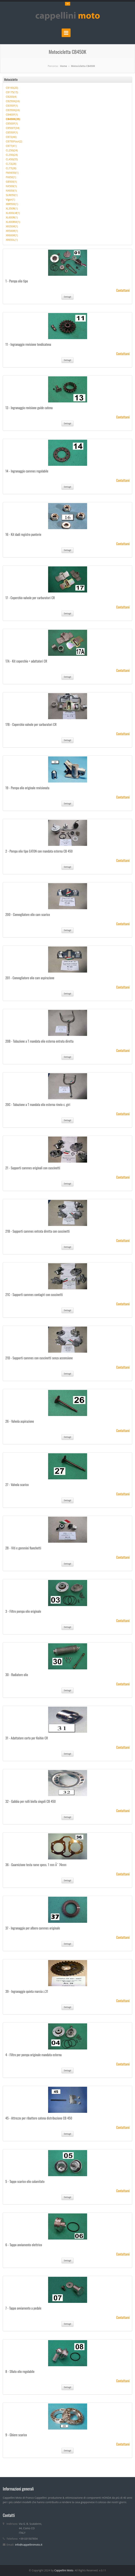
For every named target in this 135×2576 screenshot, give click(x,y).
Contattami (123, 290)
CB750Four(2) (14, 141)
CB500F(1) (12, 123)
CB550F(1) (12, 132)
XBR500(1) (12, 204)
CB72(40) (11, 137)
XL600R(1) (12, 217)
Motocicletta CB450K (83, 66)
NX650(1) (11, 190)
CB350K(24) (13, 110)
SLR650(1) (12, 195)
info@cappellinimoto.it (28, 2544)
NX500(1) (11, 186)
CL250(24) (12, 150)
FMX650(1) (12, 172)
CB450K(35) (13, 119)
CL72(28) (11, 163)
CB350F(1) (12, 105)
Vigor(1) (10, 199)
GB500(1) (11, 181)
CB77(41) (11, 146)
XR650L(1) (12, 239)
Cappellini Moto (63, 2570)
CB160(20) (12, 87)
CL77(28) (11, 168)
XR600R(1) (12, 235)
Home (63, 66)
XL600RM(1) (13, 222)
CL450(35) (12, 159)
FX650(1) (11, 177)
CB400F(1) (12, 114)
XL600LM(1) (13, 213)
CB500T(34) (12, 128)
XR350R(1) (12, 226)
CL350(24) (12, 155)
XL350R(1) (12, 208)
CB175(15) (12, 92)
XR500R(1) (12, 231)
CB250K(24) (13, 101)
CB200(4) (11, 96)
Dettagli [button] (67, 296)
